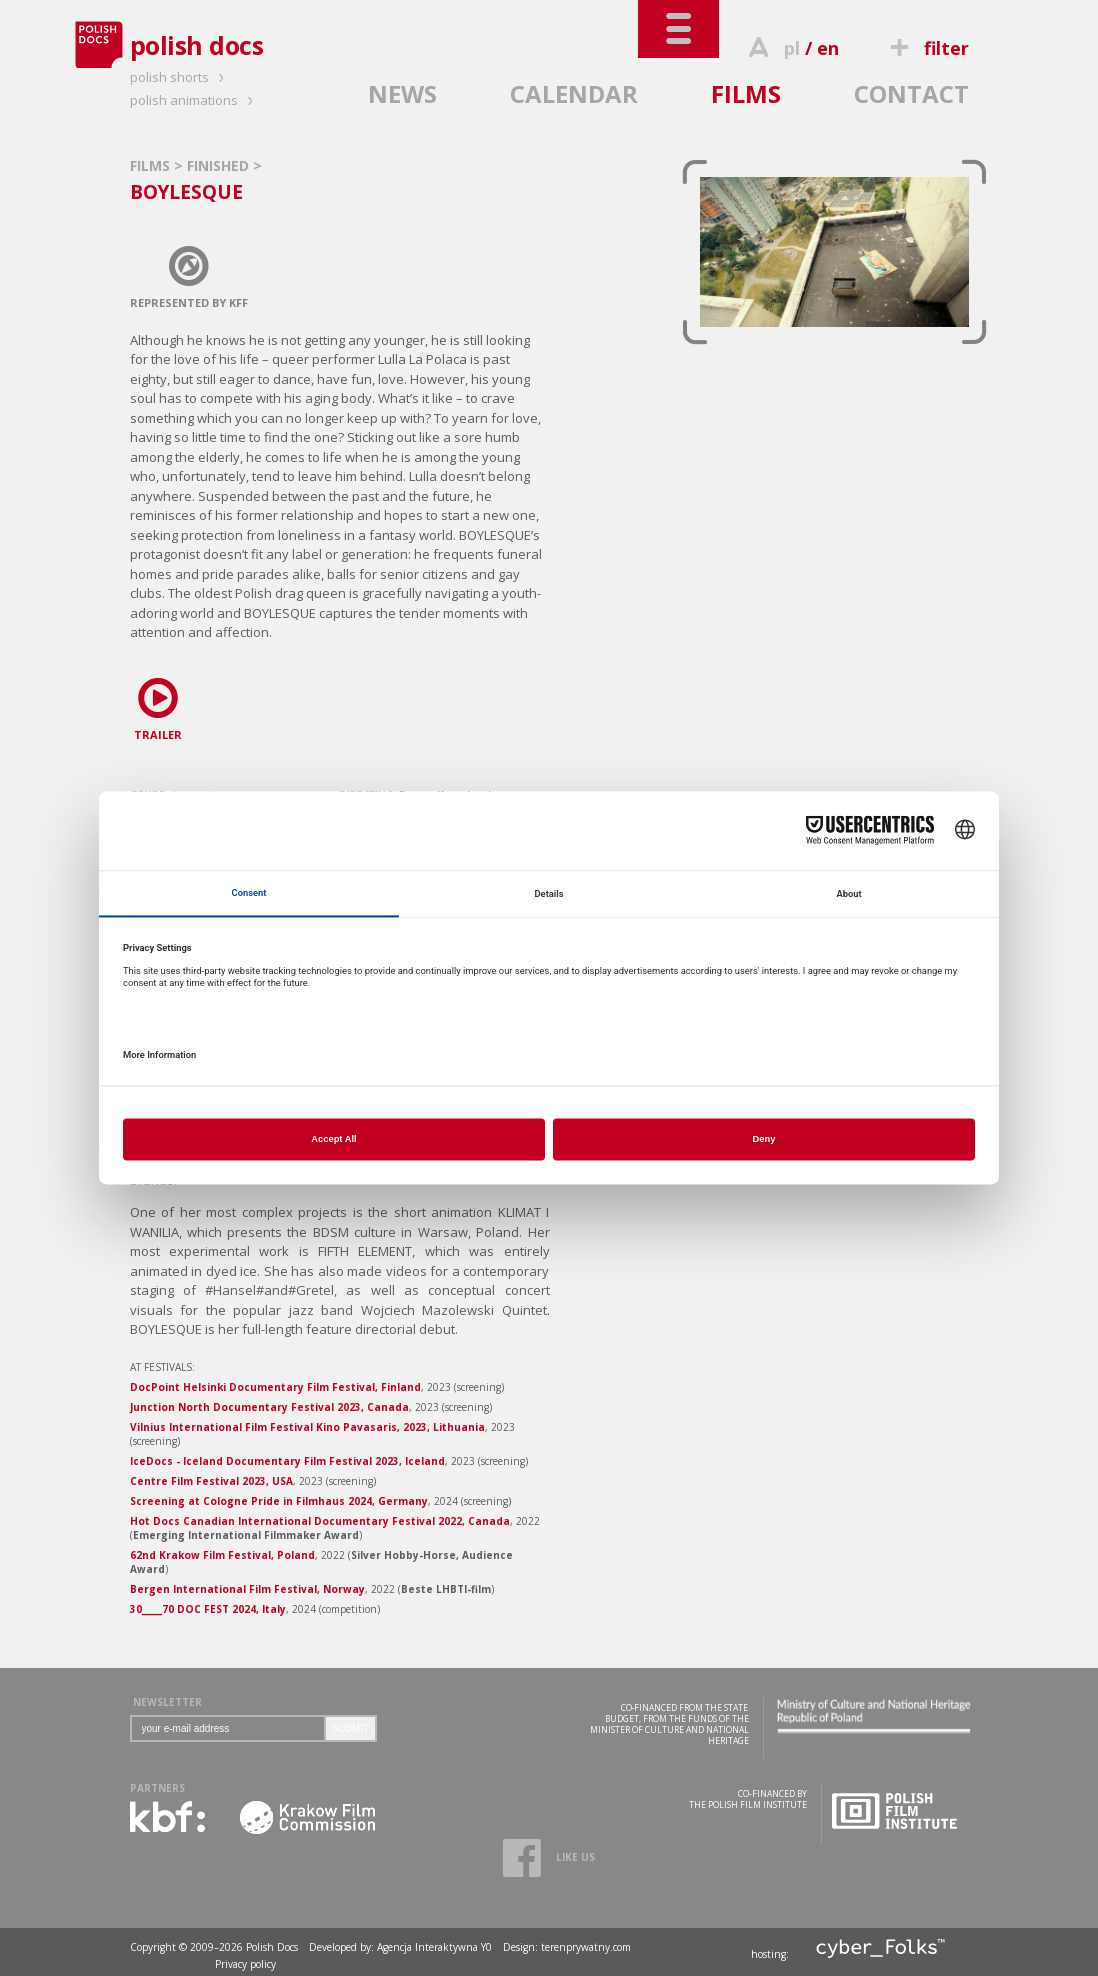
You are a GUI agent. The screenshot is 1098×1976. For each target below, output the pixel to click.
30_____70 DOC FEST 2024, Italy (208, 1609)
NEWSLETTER (167, 1702)
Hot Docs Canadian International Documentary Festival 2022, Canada (320, 1521)
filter (926, 48)
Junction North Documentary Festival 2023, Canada (269, 1407)
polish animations (194, 100)
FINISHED (220, 165)
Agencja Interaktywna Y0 (434, 1947)
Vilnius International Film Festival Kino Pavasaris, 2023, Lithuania (307, 1427)
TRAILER (158, 705)
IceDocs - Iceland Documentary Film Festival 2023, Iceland (287, 1461)
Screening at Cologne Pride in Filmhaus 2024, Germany (279, 1501)
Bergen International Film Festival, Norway (247, 1589)
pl (792, 48)
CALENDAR (574, 93)
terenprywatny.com (586, 1947)
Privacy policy (245, 1964)
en (828, 48)
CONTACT (911, 93)
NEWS (402, 93)
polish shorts (180, 77)
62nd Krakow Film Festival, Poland (222, 1555)
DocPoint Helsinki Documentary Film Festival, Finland (275, 1387)
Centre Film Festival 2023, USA (211, 1481)
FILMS (746, 93)
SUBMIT (351, 1728)
